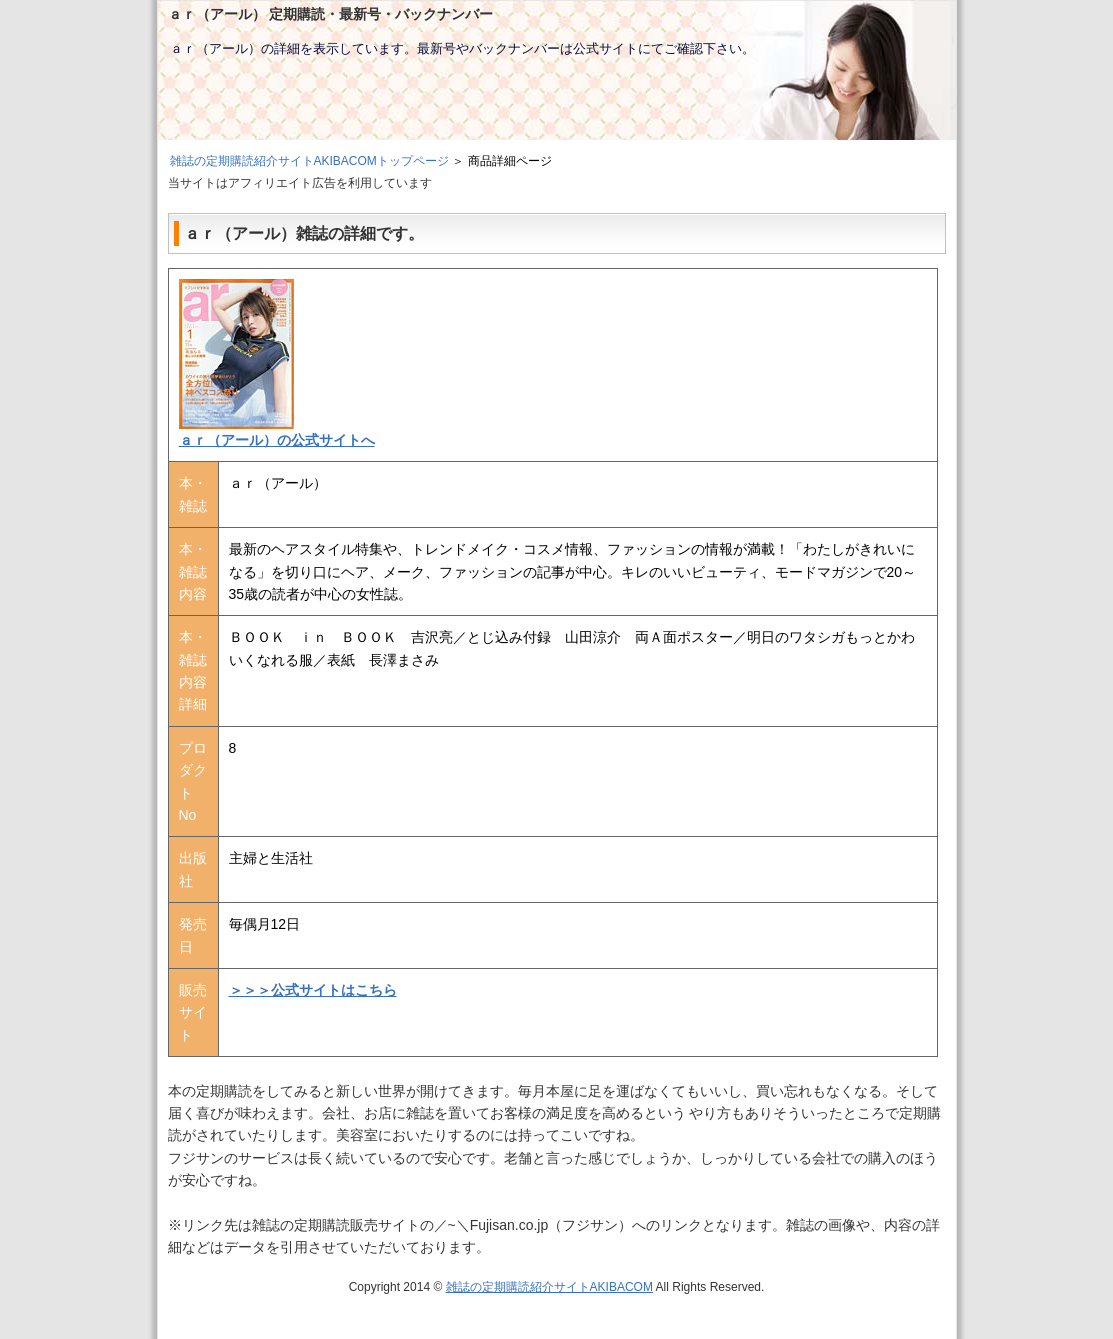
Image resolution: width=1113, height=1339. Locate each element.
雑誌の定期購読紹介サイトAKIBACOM (549, 1287)
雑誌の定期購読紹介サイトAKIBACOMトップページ (309, 161)
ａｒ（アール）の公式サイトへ (277, 440)
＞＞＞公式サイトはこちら (313, 990)
